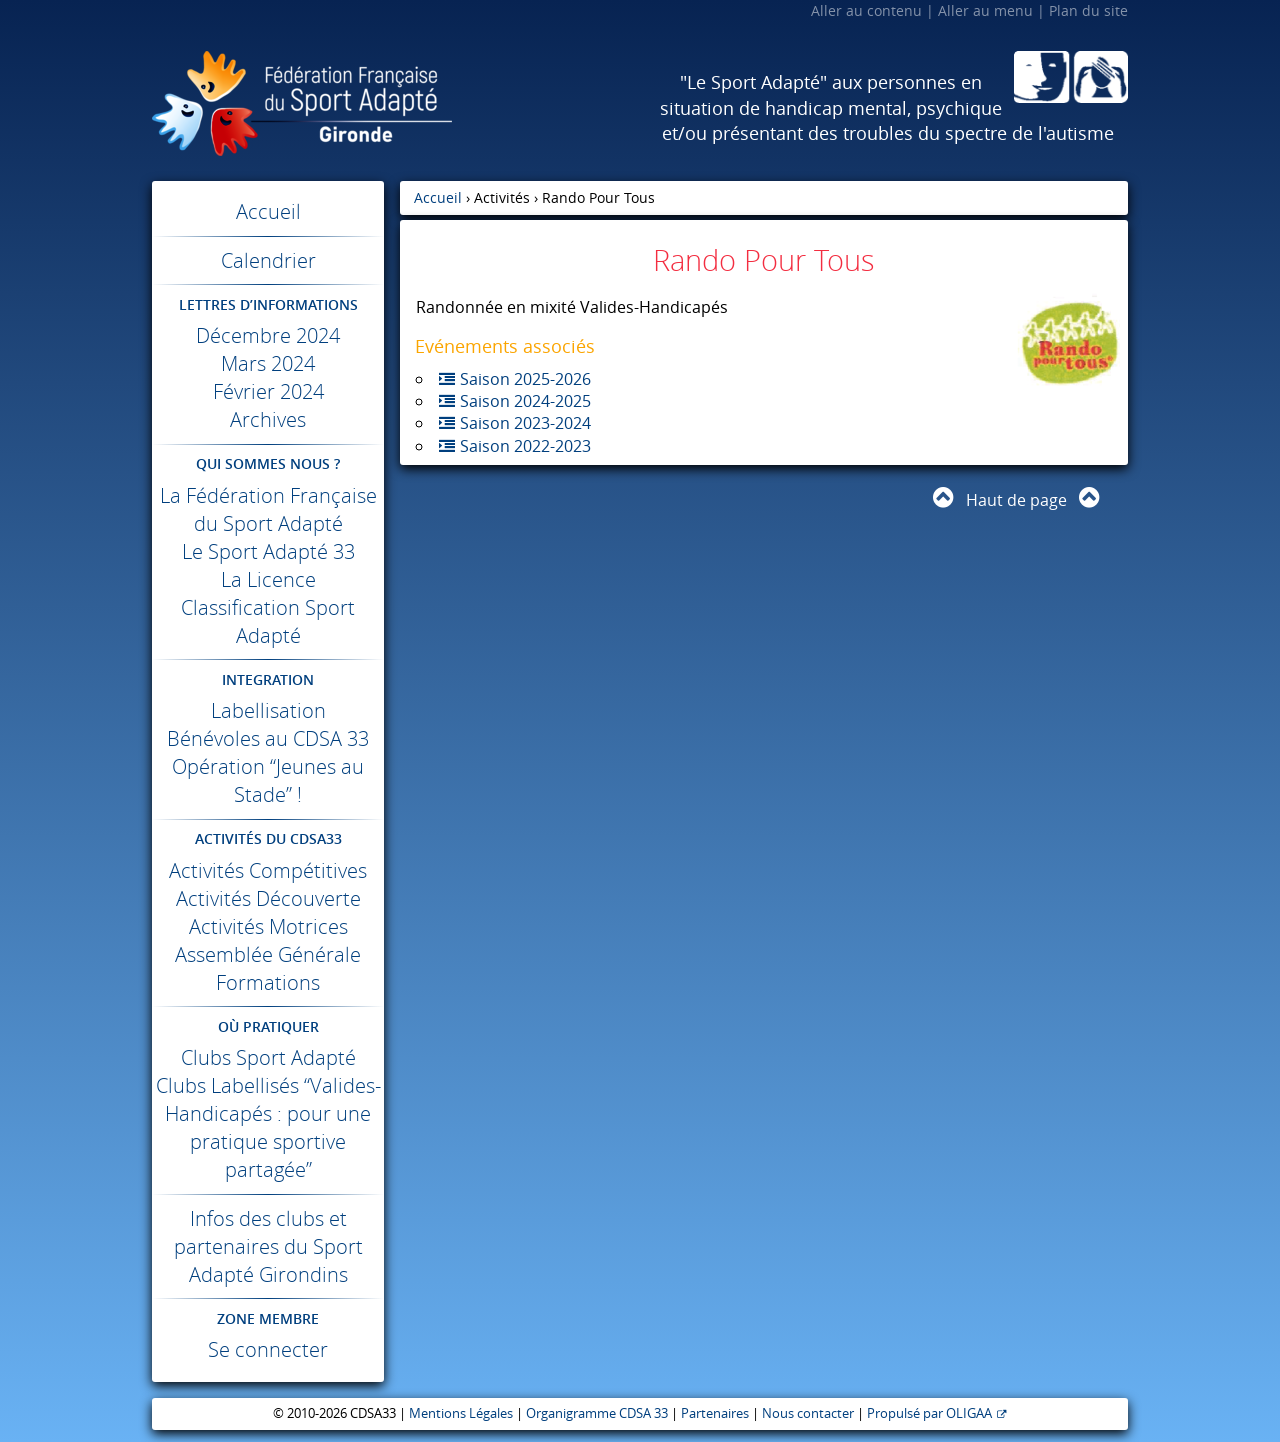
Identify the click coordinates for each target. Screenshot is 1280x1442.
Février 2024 (268, 391)
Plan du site (1088, 10)
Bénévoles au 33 (268, 738)
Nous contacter (808, 1413)
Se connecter (268, 1349)
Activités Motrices (268, 926)
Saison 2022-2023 (525, 446)
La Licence (268, 579)
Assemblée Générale (268, 954)
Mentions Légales (461, 1413)
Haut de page (1016, 500)
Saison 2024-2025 (525, 401)
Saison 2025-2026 (525, 379)
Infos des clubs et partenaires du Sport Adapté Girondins (268, 1246)
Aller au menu (985, 10)
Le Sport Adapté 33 (268, 551)
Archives (268, 419)
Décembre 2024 (268, 335)
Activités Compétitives (268, 870)
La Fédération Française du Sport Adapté (268, 509)
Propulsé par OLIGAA (929, 1413)
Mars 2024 (268, 363)
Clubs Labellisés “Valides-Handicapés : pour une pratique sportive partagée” (268, 1127)
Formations (268, 982)
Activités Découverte (268, 898)
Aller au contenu (866, 10)
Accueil (268, 211)
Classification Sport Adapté (268, 621)
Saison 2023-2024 (525, 423)
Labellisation (268, 710)
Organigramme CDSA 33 (597, 1413)
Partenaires (715, 1413)
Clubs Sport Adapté (268, 1057)
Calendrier (268, 260)
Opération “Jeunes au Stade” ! (268, 780)
